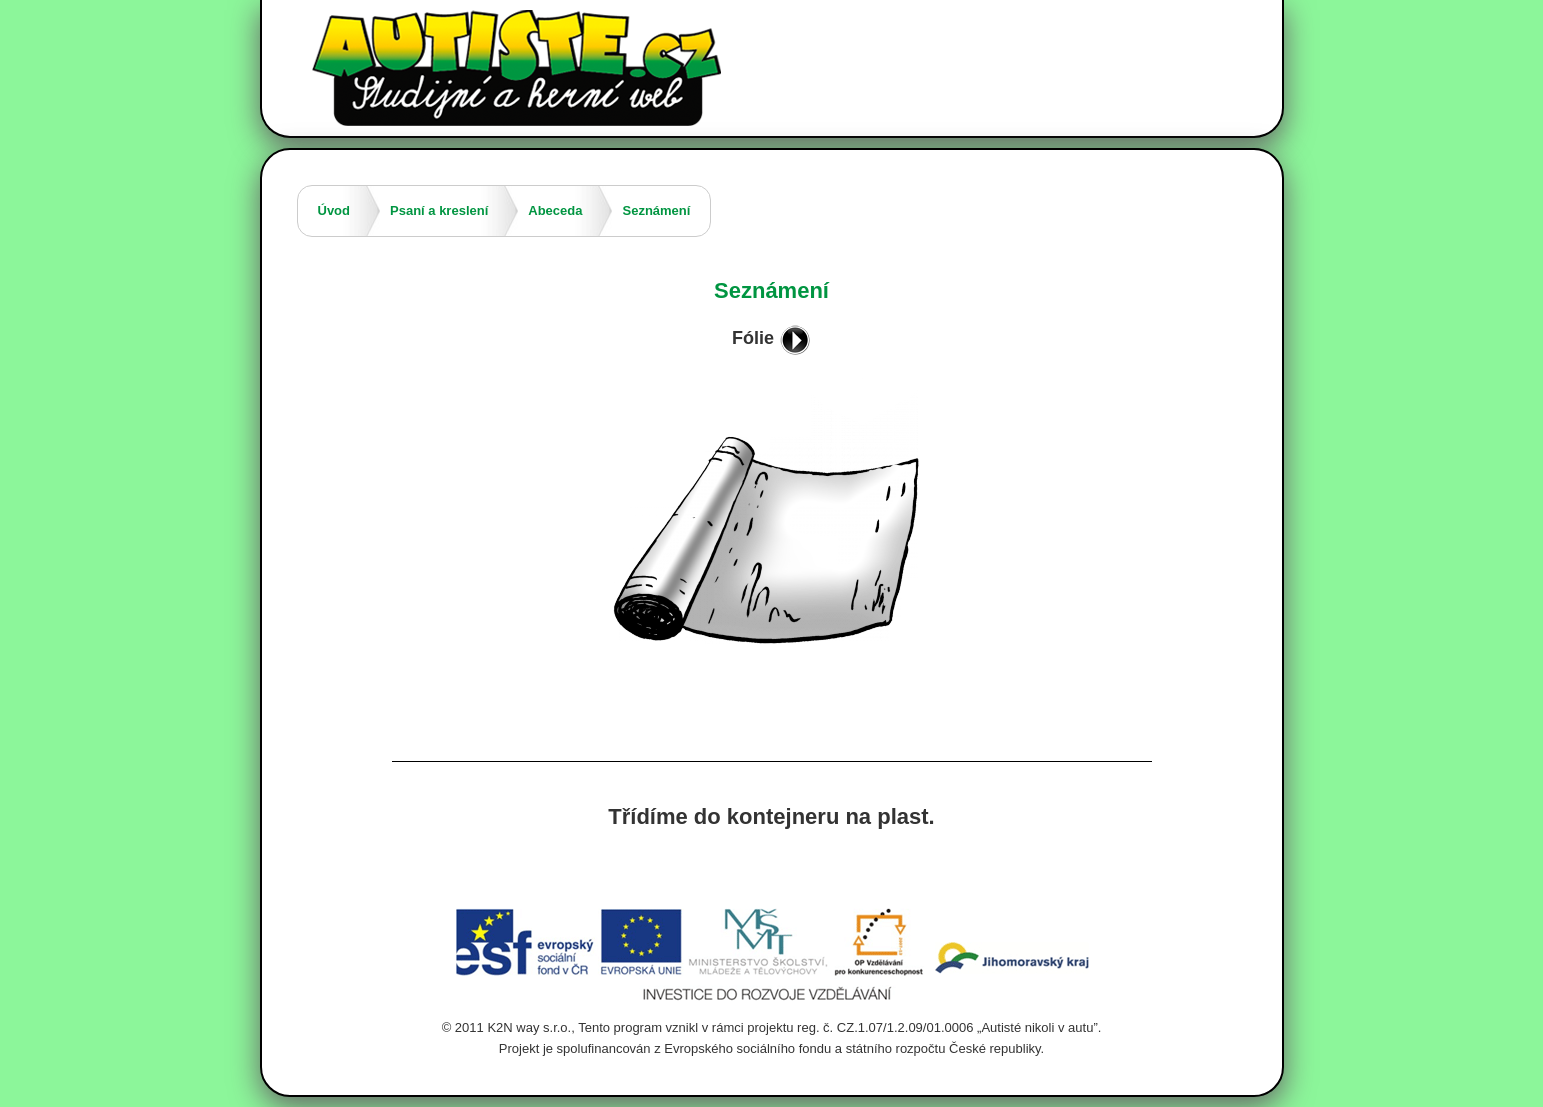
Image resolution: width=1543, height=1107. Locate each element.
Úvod (334, 210)
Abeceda (555, 210)
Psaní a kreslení (439, 210)
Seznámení (656, 210)
